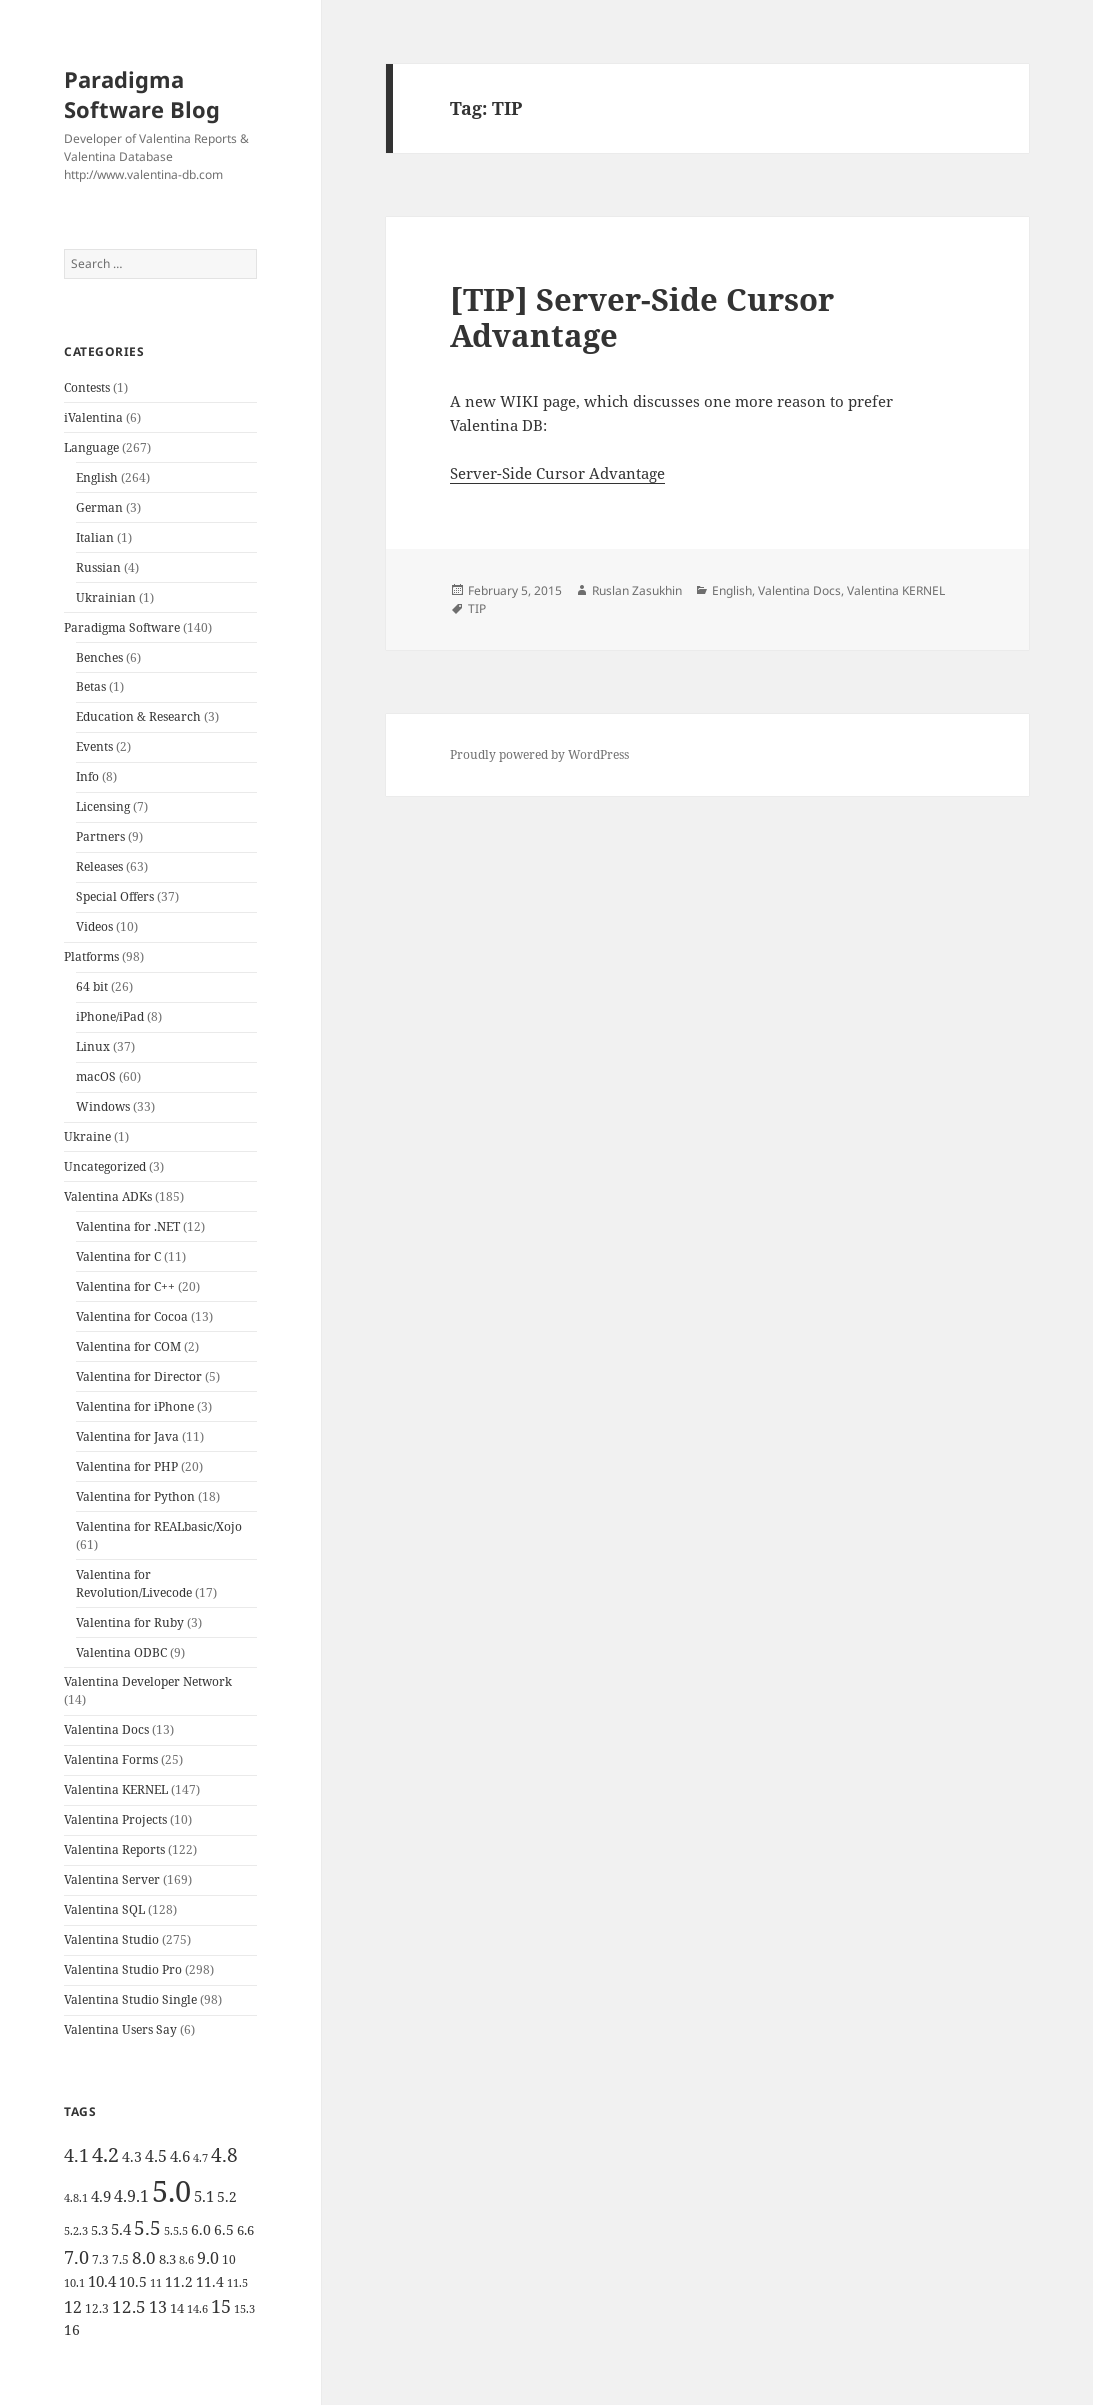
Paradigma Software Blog (142, 94)
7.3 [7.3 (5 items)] (100, 2259)
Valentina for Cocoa (132, 1316)
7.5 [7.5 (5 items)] (120, 2259)
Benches (99, 657)
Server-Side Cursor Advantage (557, 473)
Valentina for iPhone (135, 1406)
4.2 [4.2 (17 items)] (105, 2154)
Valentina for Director (139, 1376)
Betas (91, 686)
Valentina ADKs (108, 1196)
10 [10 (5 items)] (229, 2259)
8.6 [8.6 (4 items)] (186, 2260)
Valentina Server (112, 1879)
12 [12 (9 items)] (73, 2307)
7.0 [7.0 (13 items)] (76, 2256)
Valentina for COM (128, 1346)
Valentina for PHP (127, 1466)
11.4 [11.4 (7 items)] (210, 2281)
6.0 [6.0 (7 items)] (201, 2229)
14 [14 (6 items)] (177, 2308)
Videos (94, 926)
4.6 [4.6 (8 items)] (180, 2156)
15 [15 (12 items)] (221, 2306)
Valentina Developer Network (148, 1681)
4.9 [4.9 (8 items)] (101, 2196)
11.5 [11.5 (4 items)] (237, 2283)
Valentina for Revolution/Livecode (134, 1583)
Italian (95, 537)
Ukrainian (106, 597)
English (97, 477)
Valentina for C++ (125, 1286)
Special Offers (115, 896)
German (99, 507)
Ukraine (87, 1136)
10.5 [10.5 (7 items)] (133, 2281)
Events (94, 746)
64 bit (92, 986)
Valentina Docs (106, 1729)
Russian (98, 567)
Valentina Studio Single (130, 1999)
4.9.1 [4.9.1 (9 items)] (131, 2196)
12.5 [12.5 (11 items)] (129, 2306)
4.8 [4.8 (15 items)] (224, 2154)
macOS (96, 1076)
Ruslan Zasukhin (637, 590)
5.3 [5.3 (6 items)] (99, 2230)
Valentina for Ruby (130, 1622)
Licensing (103, 806)
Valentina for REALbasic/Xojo (159, 1526)
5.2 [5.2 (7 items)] (227, 2196)
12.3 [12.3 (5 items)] (97, 2308)
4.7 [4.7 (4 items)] (200, 2158)
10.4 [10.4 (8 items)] (102, 2281)
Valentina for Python (135, 1496)
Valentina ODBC (121, 1652)
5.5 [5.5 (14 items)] (147, 2228)
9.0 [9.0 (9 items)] (208, 2258)
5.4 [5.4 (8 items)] (121, 2229)
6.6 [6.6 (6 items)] (245, 2230)
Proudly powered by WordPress (539, 754)
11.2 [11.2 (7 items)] (179, 2281)
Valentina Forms (111, 1759)
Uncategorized (105, 1166)
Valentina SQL (104, 1909)
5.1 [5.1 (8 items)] (204, 2196)
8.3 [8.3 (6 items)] (167, 2259)
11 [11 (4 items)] (156, 2283)
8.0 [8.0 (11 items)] (144, 2257)
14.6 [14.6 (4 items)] (197, 2309)
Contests (87, 387)
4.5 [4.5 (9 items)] (156, 2156)
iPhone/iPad (110, 1016)
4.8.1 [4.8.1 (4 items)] (76, 2198)
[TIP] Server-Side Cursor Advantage (642, 317)
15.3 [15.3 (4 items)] (244, 2309)
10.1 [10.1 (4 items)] (74, 2283)
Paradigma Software (122, 627)
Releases (99, 866)
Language (91, 447)
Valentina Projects (115, 1819)
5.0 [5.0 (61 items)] (171, 2191)
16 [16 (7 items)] (72, 2329)
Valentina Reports (114, 1849)
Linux (93, 1046)
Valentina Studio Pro (123, 1969)
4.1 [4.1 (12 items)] (76, 2155)
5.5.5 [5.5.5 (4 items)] (176, 2231)
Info (87, 776)
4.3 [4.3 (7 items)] (132, 2156)
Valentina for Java (127, 1436)
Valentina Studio (111, 1939)
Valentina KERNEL (116, 1789)
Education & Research (138, 716)
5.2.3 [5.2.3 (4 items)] (76, 2231)
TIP (477, 608)
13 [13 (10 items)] (158, 2306)
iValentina (93, 417)
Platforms (91, 956)
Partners (100, 836)
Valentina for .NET (128, 1226)
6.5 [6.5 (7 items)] (224, 2229)
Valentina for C (118, 1256)
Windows (103, 1106)
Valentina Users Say (120, 2029)
